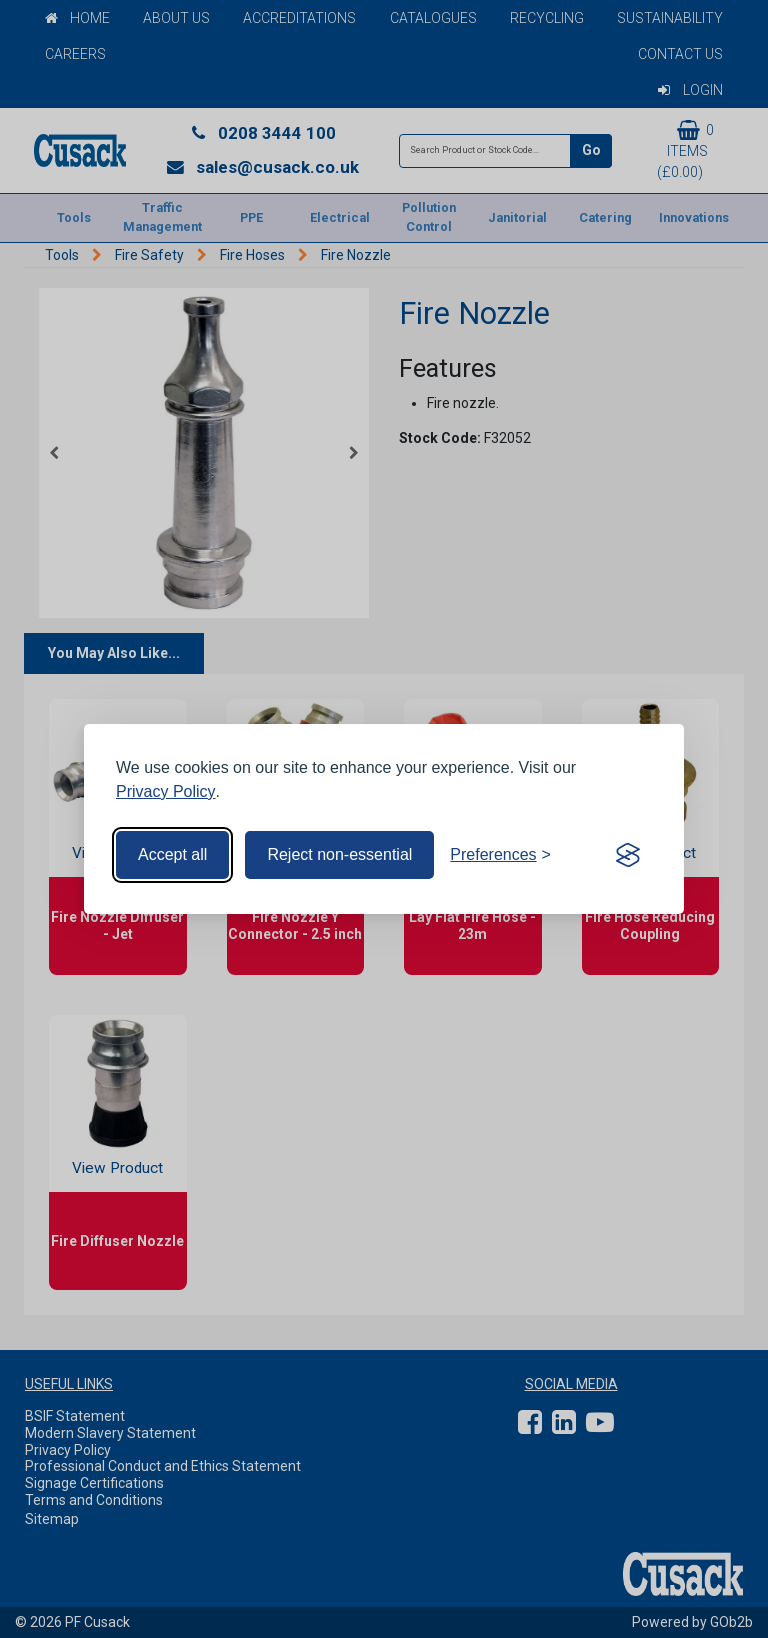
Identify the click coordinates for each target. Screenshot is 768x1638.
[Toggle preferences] (500, 855)
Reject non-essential (339, 854)
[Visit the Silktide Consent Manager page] (628, 855)
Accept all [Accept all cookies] (172, 854)
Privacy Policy (166, 791)
